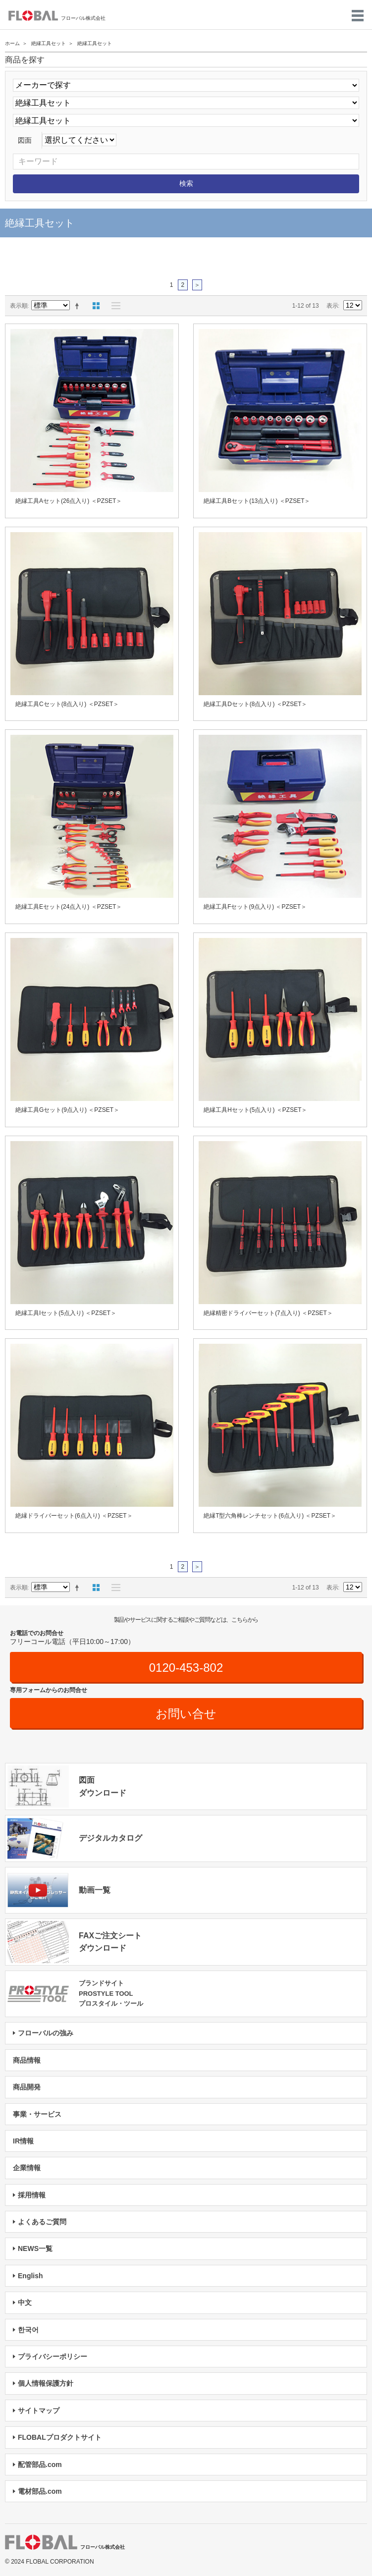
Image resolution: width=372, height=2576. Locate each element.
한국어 (28, 2330)
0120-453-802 (186, 1667)
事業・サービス (37, 2114)
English (30, 2276)
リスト (113, 305)
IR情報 (23, 2141)
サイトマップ (38, 2410)
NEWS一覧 (35, 2248)
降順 (78, 305)
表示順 (19, 305)
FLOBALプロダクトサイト (60, 2437)
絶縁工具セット (48, 43)
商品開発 (27, 2087)
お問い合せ (186, 1713)
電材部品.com (40, 2491)
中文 (25, 2302)
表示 (332, 305)
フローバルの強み (45, 2033)
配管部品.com (40, 2464)
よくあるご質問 (42, 2222)
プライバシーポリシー (52, 2356)
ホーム (12, 43)
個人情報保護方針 (45, 2383)
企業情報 (27, 2168)
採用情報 (32, 2195)
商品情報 (27, 2060)
